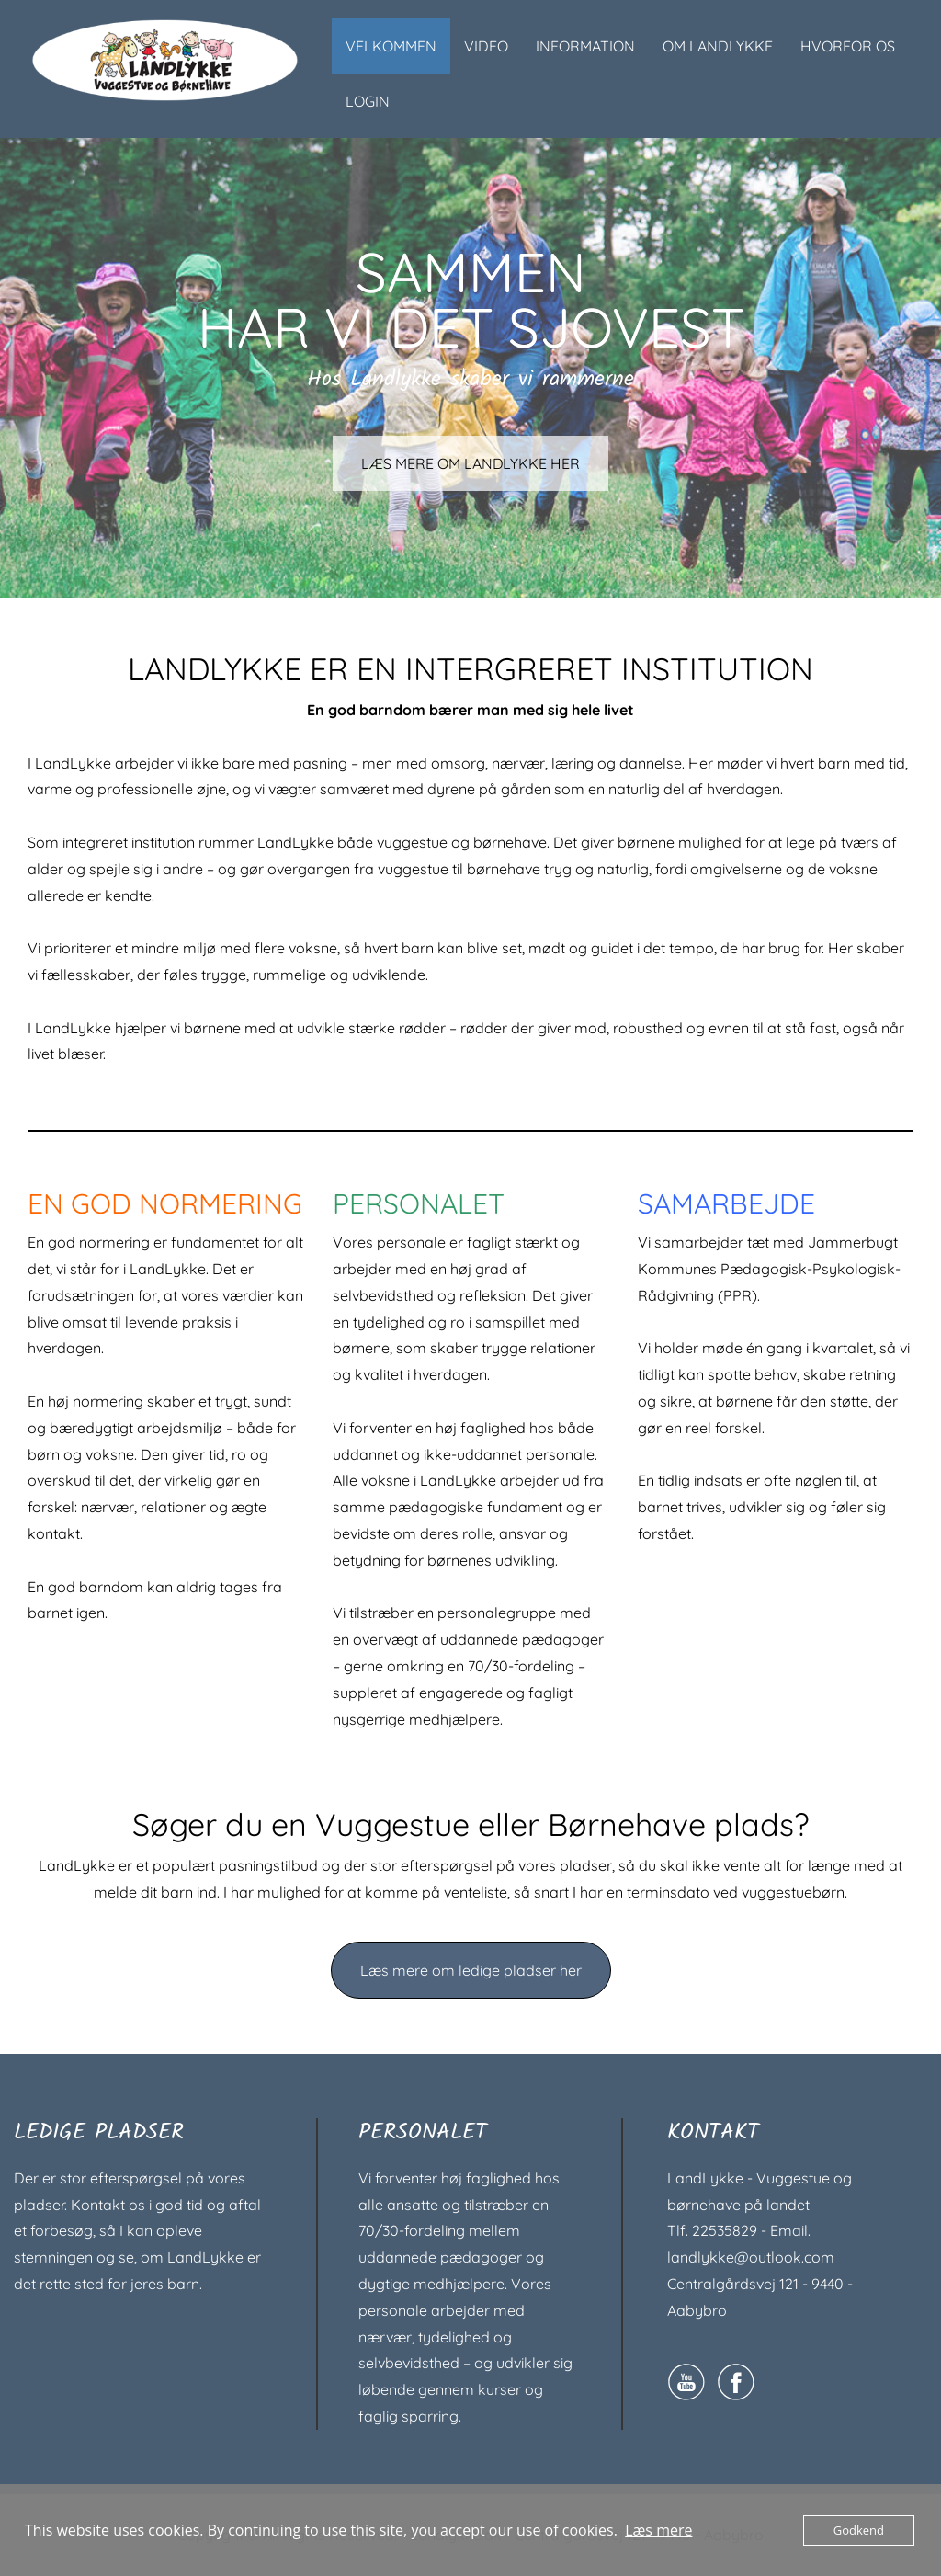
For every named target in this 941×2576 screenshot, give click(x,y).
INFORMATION (585, 46)
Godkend (858, 2530)
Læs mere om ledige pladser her (471, 1970)
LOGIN (368, 101)
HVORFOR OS (847, 46)
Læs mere (658, 2530)
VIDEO (486, 46)
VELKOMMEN (391, 46)
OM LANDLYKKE (718, 46)
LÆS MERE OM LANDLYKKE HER (471, 464)
